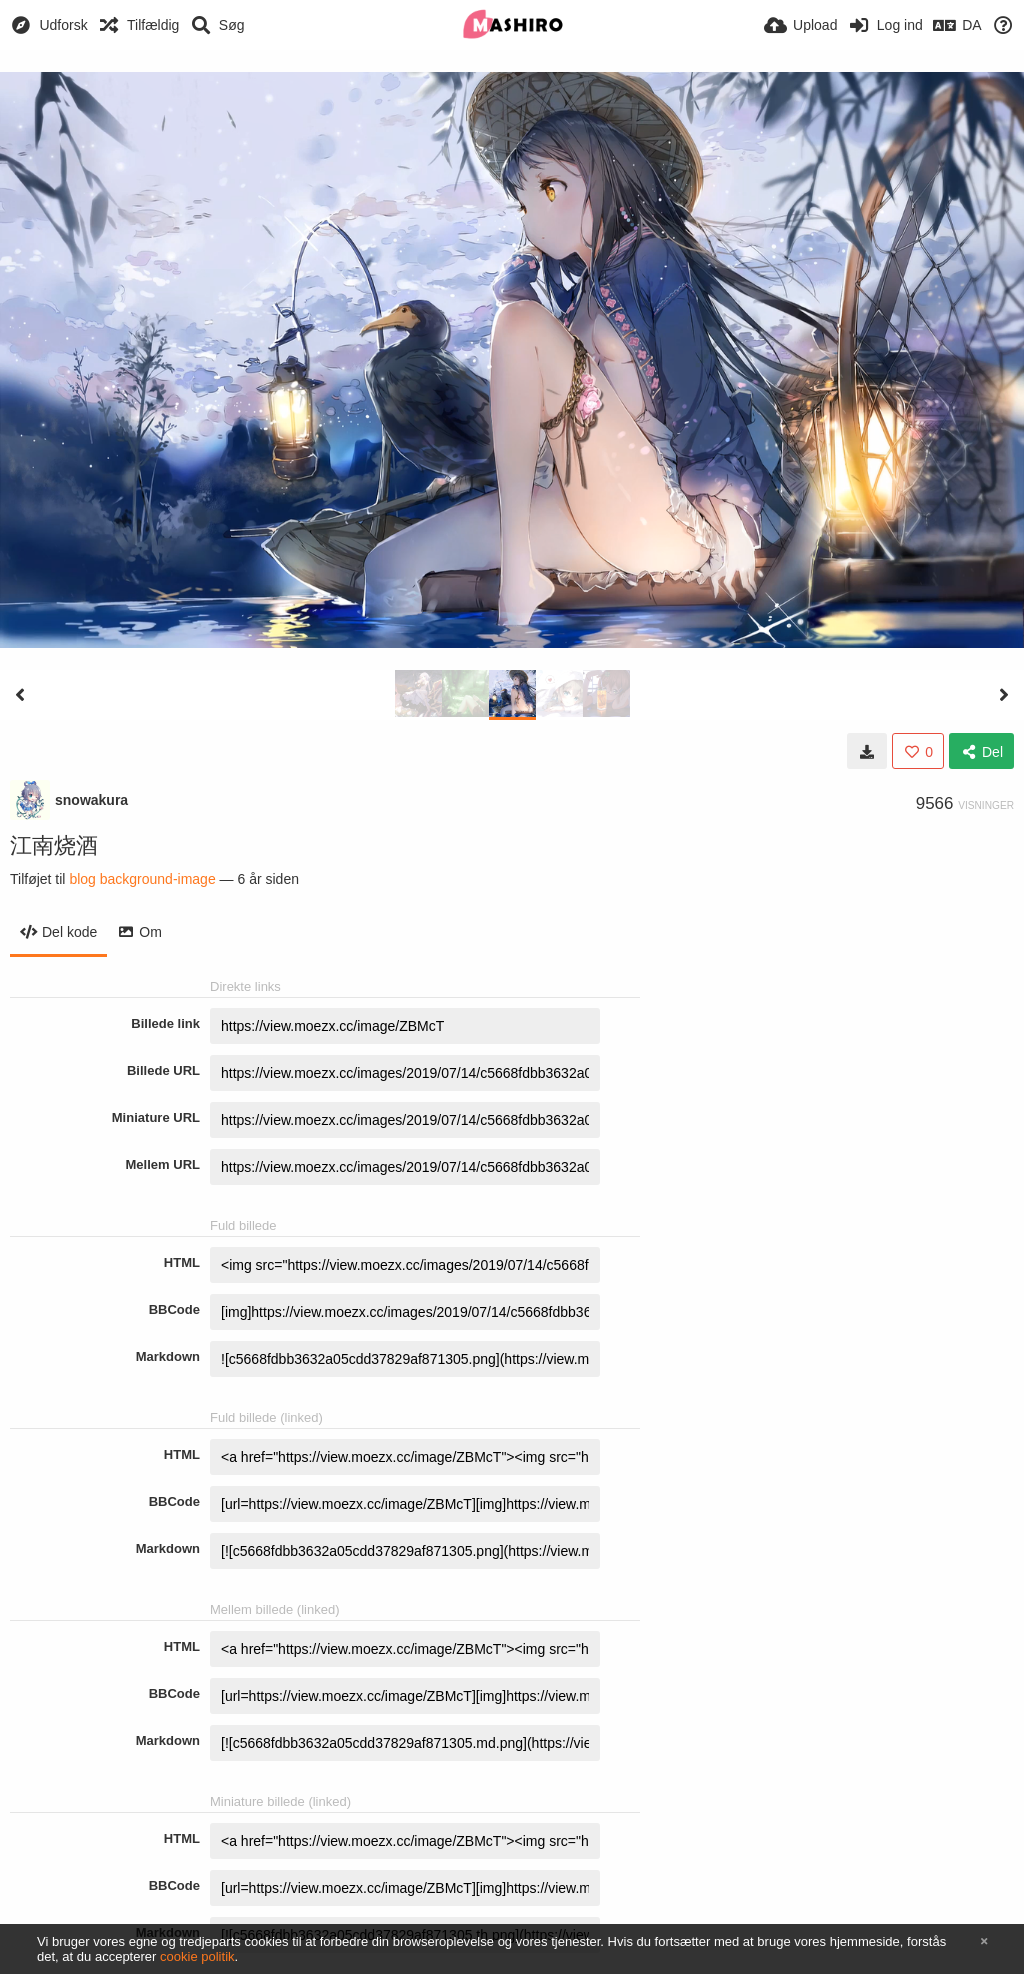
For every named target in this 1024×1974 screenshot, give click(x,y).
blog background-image (142, 879)
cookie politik (197, 1956)
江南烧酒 (54, 845)
